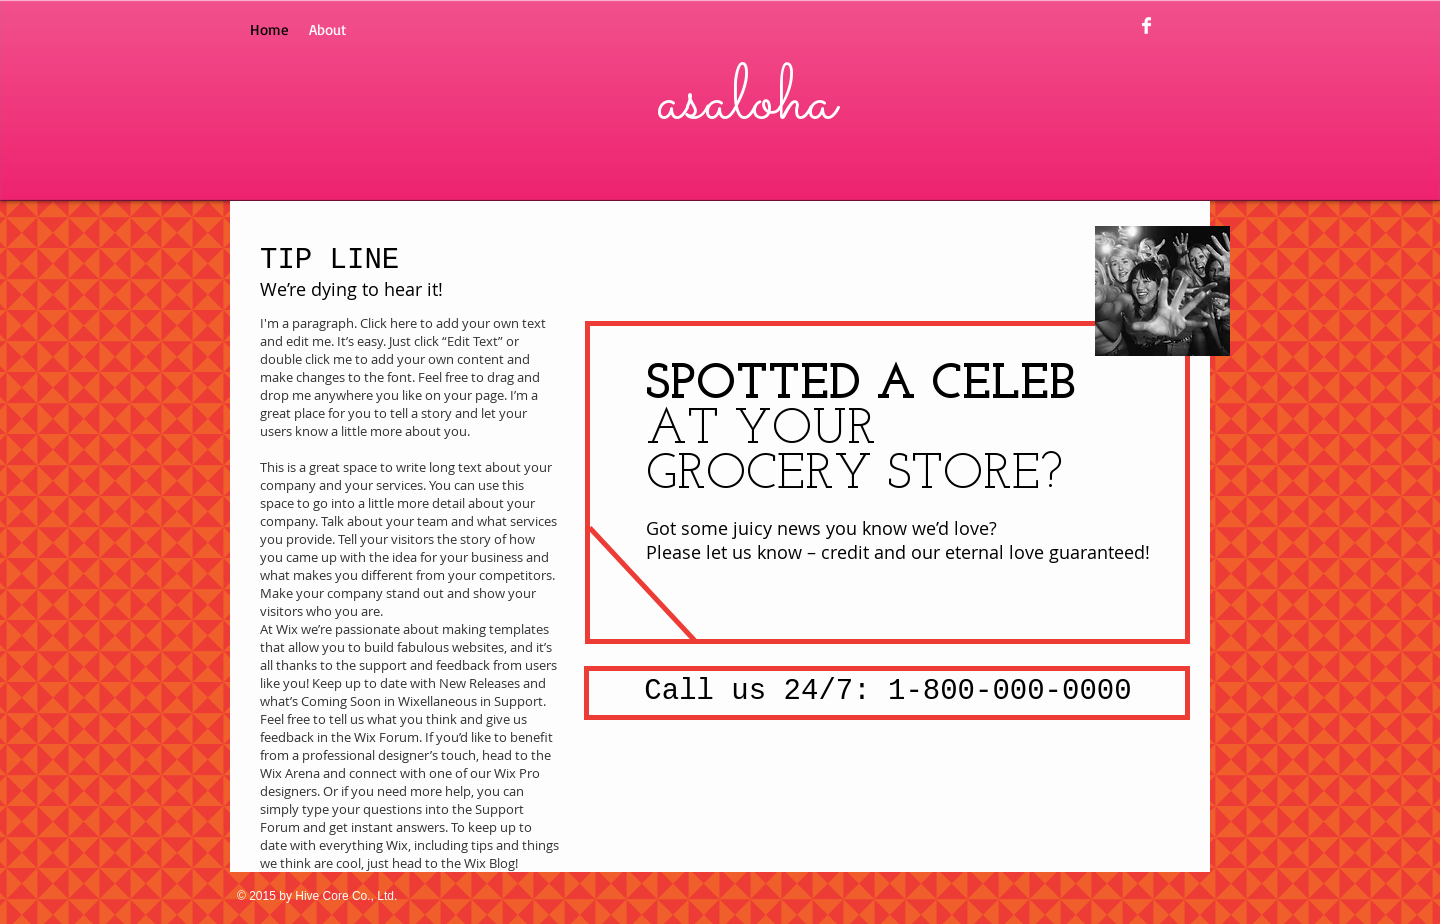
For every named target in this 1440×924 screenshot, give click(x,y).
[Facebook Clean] (1146, 25)
